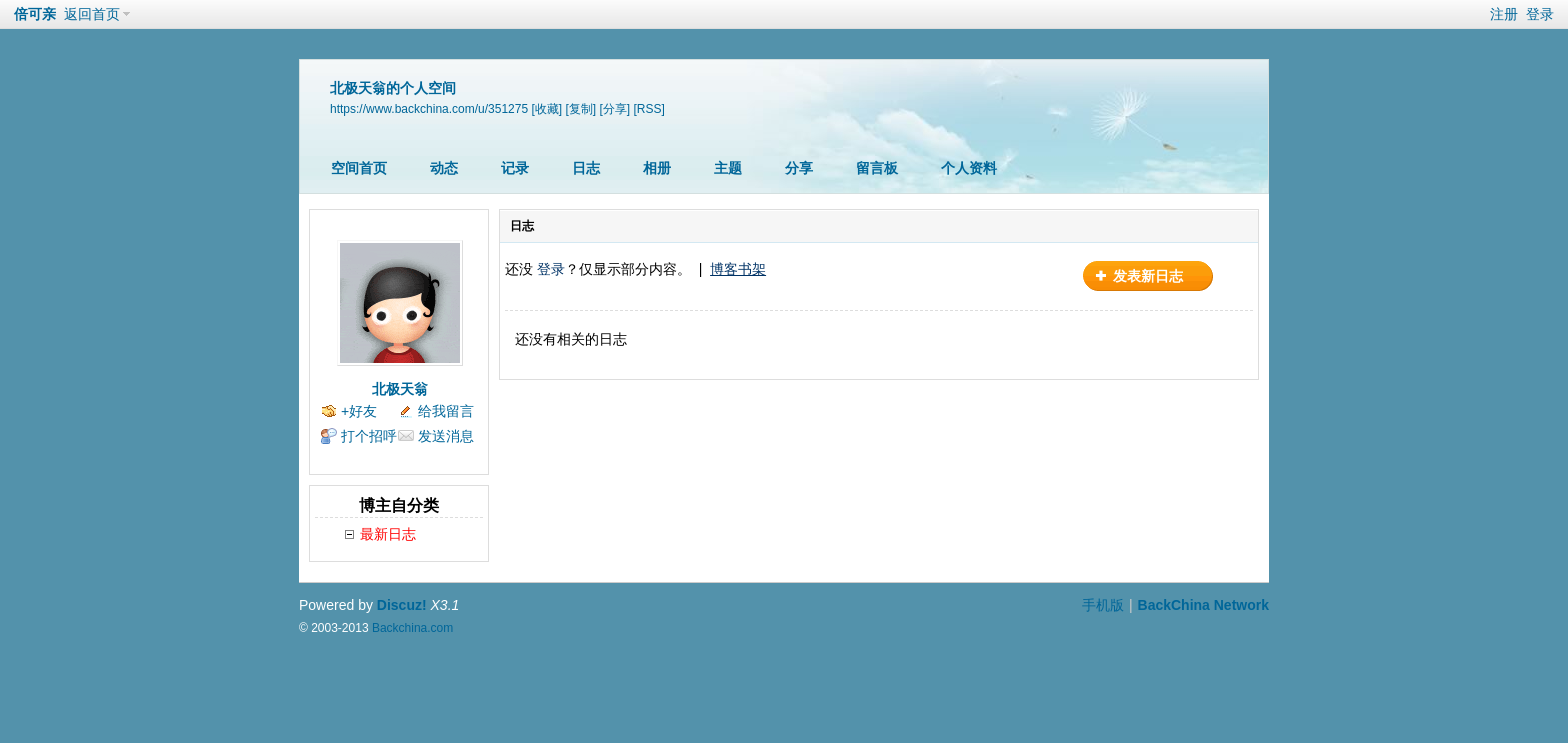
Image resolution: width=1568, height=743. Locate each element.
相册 (657, 168)
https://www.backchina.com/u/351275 (429, 109)
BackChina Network (1203, 605)
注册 (1504, 14)
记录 (515, 168)
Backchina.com (412, 628)
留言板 (877, 168)
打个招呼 (369, 436)
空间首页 (359, 168)
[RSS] (649, 109)
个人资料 (969, 168)
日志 (586, 168)
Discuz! (402, 605)
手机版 (1103, 605)
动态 (444, 168)
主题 (728, 168)
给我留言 (446, 411)
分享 (799, 168)
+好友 (359, 411)
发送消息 (446, 436)
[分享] (615, 109)
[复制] (580, 109)
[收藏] (546, 109)
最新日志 (388, 534)
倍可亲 (35, 14)
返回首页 (92, 14)
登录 (1540, 14)
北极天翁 (400, 389)
